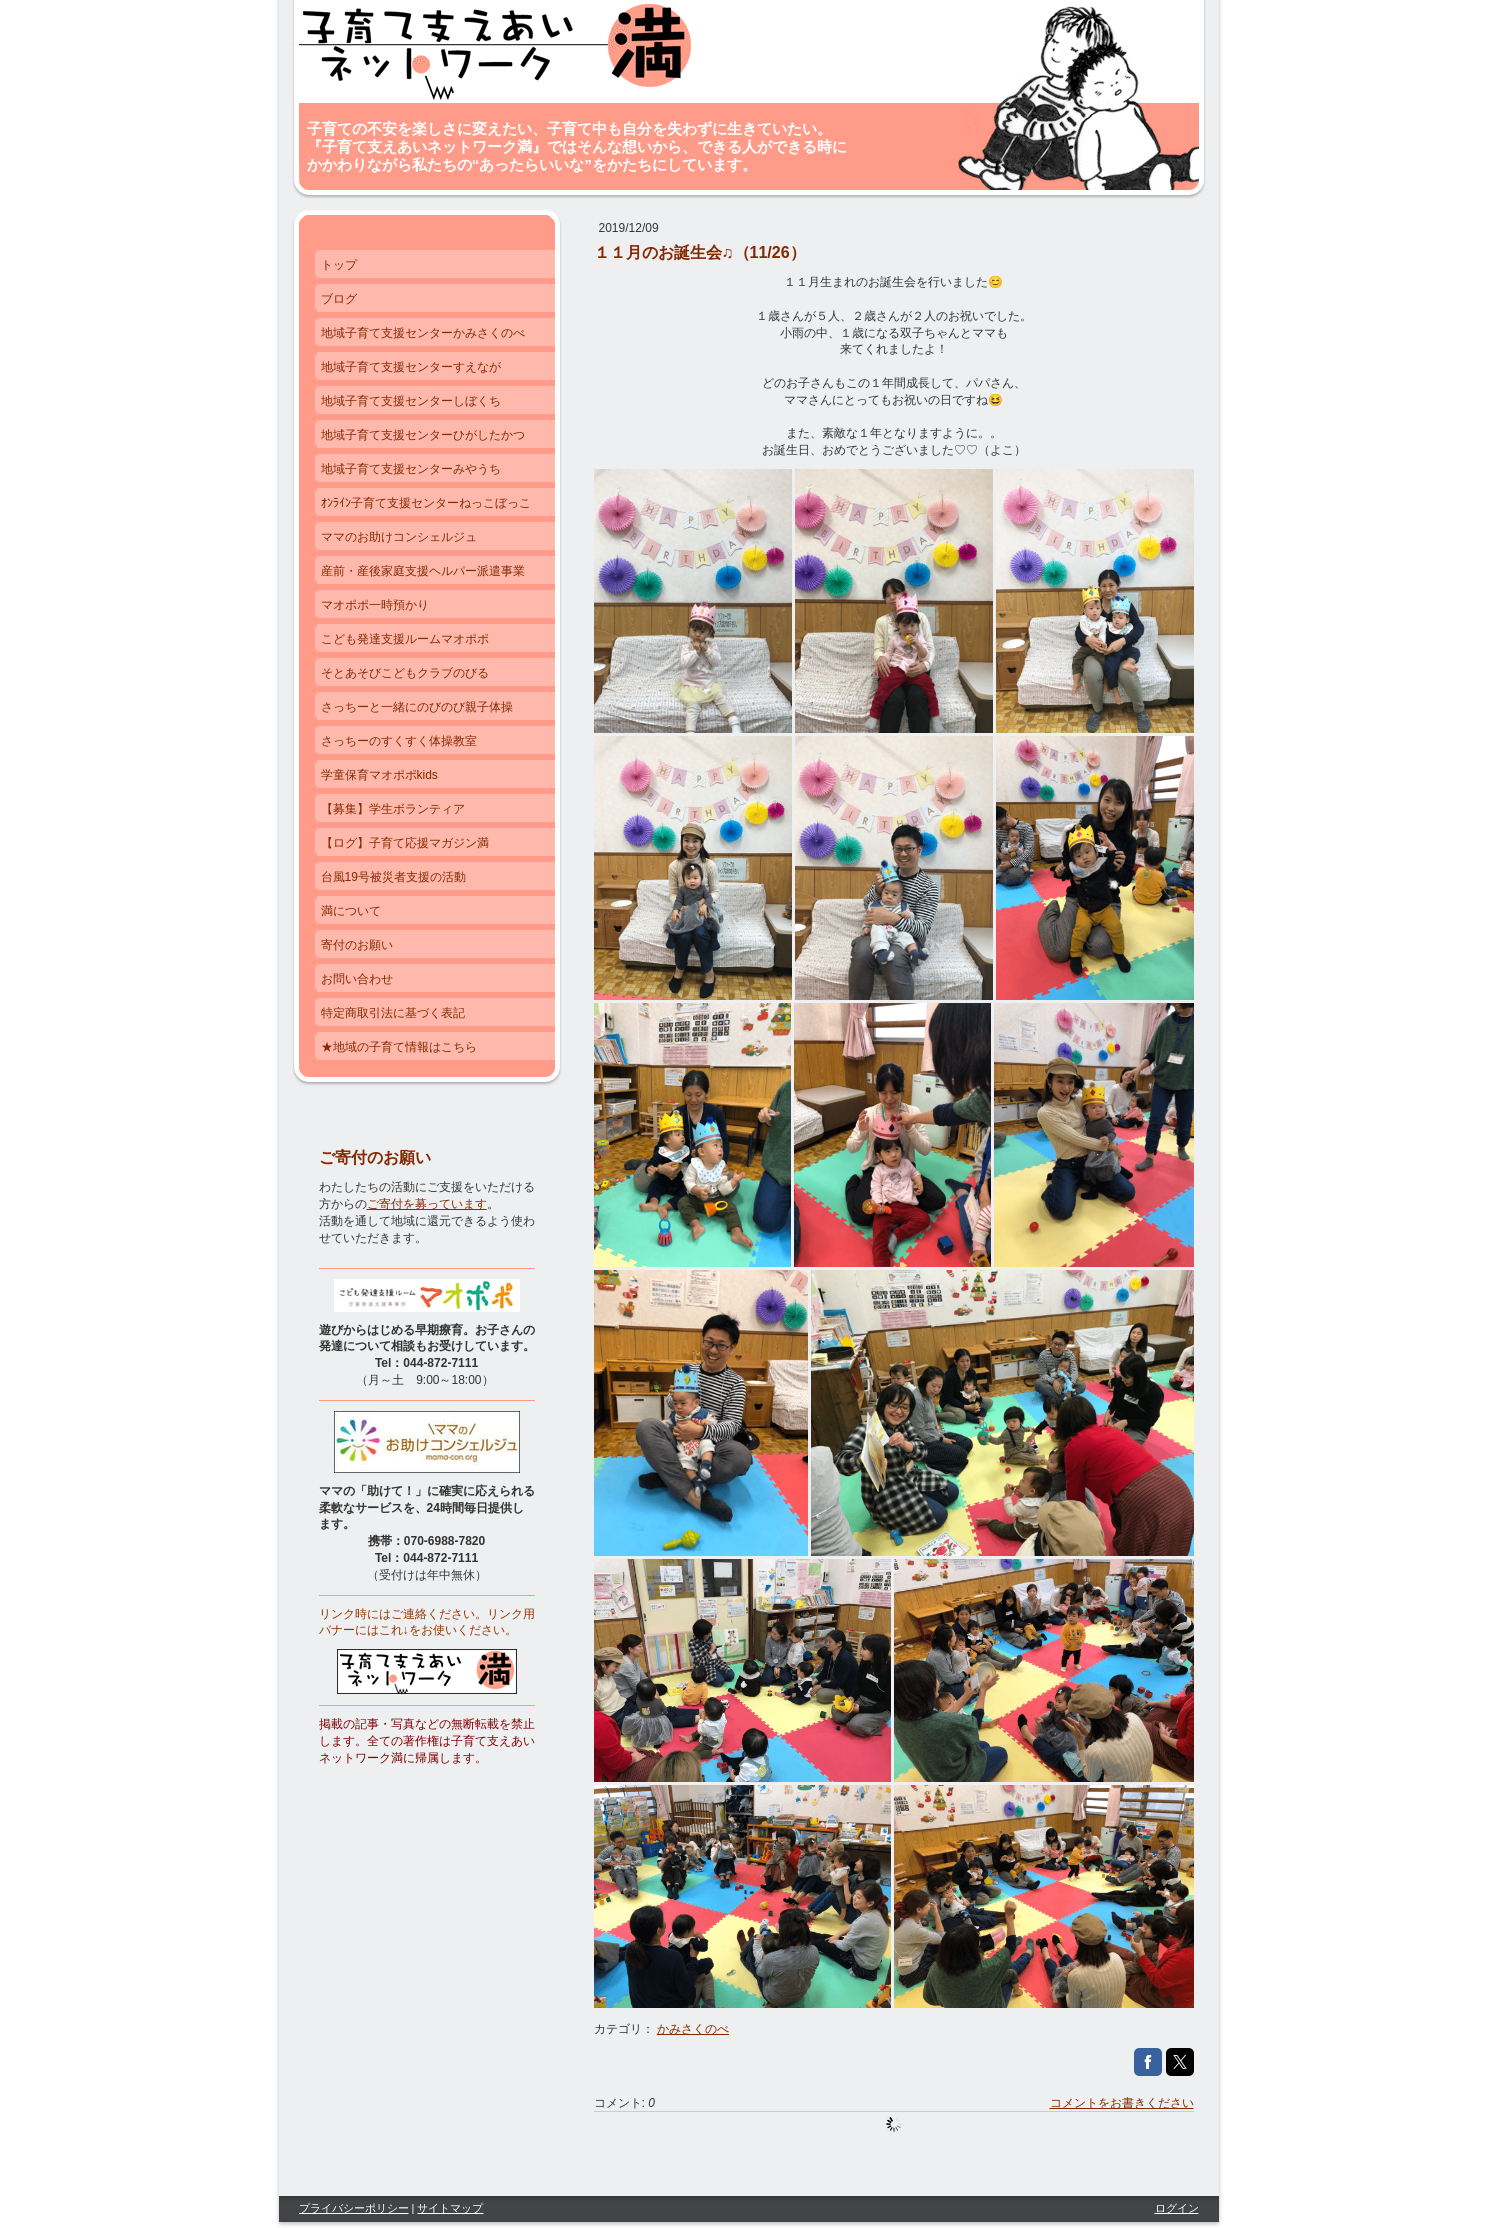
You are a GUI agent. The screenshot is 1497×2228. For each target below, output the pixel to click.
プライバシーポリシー (354, 2208)
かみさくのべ (693, 2029)
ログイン (1177, 2208)
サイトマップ (450, 2208)
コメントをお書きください (1122, 2103)
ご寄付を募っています (427, 1204)
